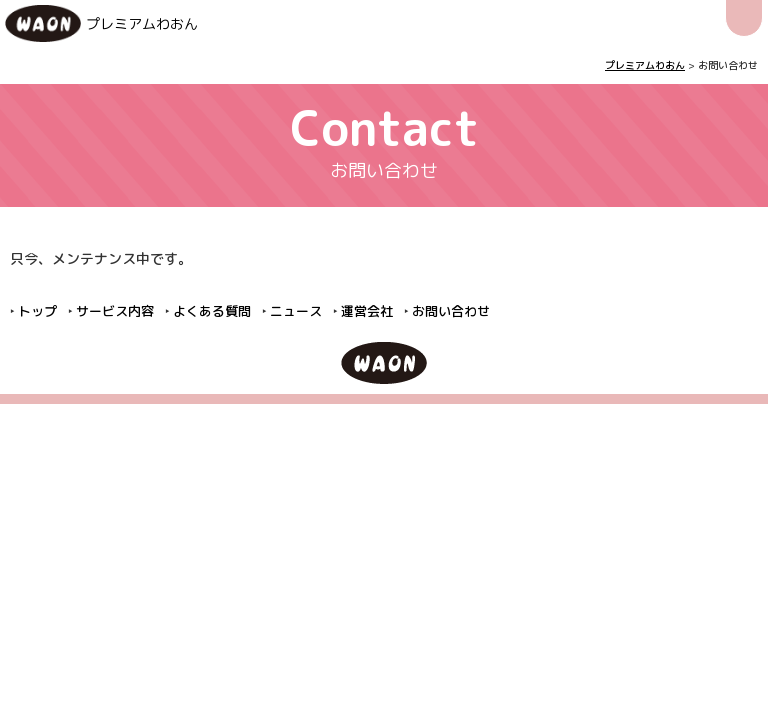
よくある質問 (212, 311)
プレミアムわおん (142, 23)
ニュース (296, 311)
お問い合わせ (451, 311)
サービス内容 (115, 311)
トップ (37, 311)
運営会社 (367, 311)
